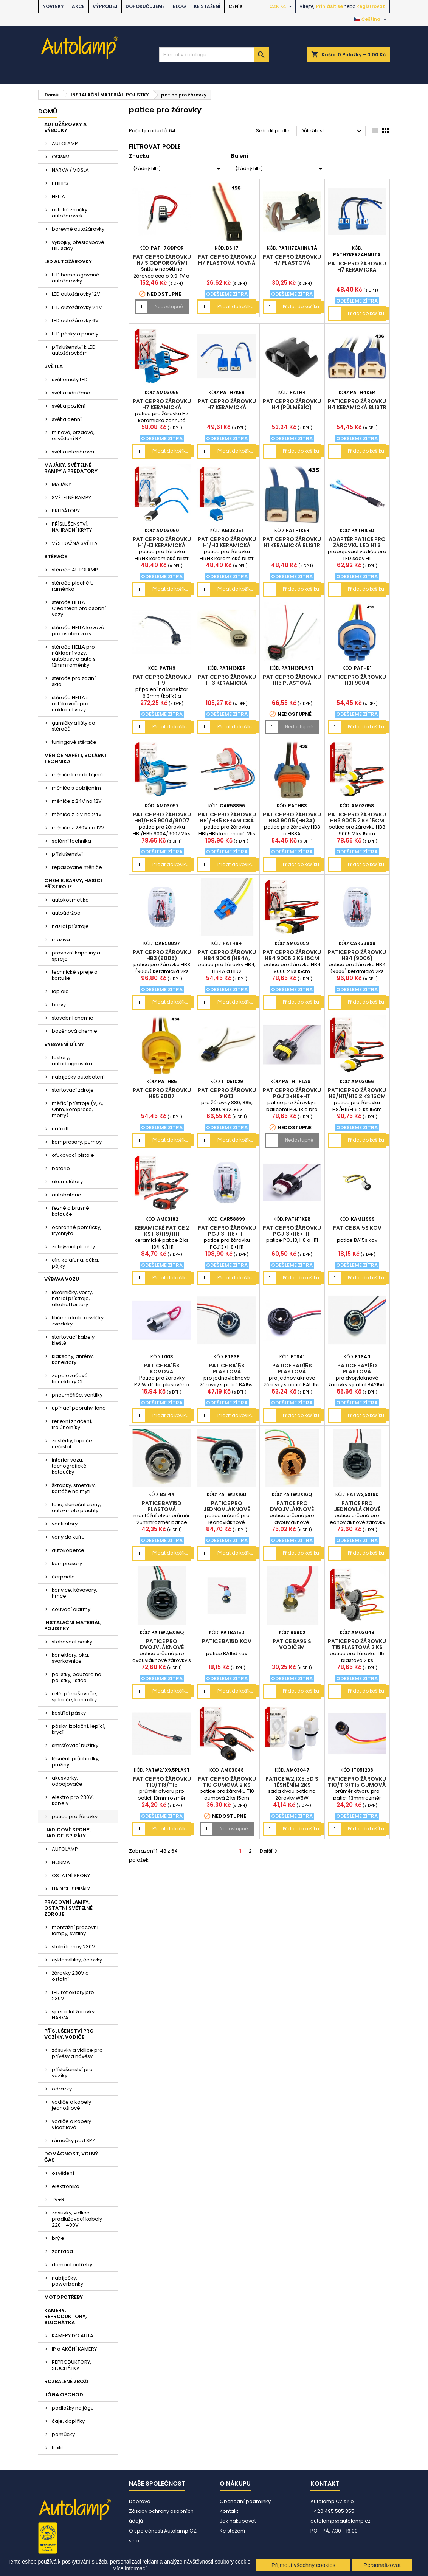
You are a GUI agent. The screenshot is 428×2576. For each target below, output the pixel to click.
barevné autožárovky (78, 229)
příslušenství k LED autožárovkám (74, 350)
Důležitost (332, 131)
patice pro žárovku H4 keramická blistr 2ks (357, 407)
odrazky (62, 2088)
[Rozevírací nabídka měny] (281, 6)
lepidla (60, 991)
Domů (47, 111)
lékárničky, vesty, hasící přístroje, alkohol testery (72, 1298)
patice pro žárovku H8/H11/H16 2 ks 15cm (357, 1093)
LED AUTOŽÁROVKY (68, 261)
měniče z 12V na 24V (77, 814)
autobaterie (66, 1194)
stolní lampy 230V (73, 1946)
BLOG (179, 6)
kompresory (67, 1563)
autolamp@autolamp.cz (340, 2521)
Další (269, 1850)
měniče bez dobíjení (77, 774)
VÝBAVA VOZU (61, 1279)
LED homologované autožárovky (75, 277)
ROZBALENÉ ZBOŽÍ (66, 2381)
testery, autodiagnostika (72, 1060)
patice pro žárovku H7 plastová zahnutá (292, 263)
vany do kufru (68, 1537)
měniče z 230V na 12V (78, 827)
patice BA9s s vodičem (292, 1644)
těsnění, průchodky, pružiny (75, 1761)
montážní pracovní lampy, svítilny (75, 1930)
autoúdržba (66, 913)
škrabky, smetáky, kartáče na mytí (74, 1488)
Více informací (129, 2568)
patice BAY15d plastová (357, 1368)
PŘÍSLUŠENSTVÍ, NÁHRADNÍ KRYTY (72, 527)
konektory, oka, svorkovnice (70, 1658)
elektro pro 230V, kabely (73, 1800)
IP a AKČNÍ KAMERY (74, 2349)
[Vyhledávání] (214, 54)
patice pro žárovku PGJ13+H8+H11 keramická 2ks (227, 1234)
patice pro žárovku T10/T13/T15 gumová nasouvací (357, 1785)
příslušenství (67, 854)
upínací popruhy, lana (79, 1408)
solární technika (71, 840)
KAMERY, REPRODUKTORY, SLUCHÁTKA (65, 2316)
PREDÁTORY (66, 510)
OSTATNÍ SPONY (71, 1875)
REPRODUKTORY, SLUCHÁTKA (71, 2365)
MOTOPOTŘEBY (63, 2297)
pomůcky (63, 2434)
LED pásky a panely (75, 333)
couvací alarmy (71, 1609)
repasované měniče (77, 867)
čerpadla (63, 1576)
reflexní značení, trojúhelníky (72, 1424)
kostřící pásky (69, 1712)
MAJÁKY (61, 484)
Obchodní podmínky (245, 2501)
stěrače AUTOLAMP (75, 569)
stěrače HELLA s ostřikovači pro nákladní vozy (70, 703)
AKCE (78, 6)
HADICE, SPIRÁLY (71, 1888)
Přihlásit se (329, 6)
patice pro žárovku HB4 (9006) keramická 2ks (357, 958)
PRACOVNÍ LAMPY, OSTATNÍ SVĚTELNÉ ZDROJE (68, 1908)
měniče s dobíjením (76, 787)
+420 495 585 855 (332, 2511)
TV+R (58, 2199)
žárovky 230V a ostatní (70, 1976)
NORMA (61, 1862)
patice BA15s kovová (162, 1368)
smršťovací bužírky (75, 1745)
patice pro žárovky (75, 1816)
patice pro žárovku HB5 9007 (162, 1093)
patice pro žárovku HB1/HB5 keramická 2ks (227, 820)
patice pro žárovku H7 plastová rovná (227, 260)
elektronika (65, 2186)
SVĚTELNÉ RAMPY (71, 497)
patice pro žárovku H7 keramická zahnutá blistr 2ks (357, 269)
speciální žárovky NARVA (73, 2014)
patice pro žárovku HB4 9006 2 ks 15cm (292, 955)
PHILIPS (60, 183)
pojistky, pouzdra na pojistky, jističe (76, 1677)
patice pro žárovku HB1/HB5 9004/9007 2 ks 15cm (162, 820)
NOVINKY (53, 6)
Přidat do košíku (235, 306)
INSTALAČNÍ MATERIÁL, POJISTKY (72, 1625)
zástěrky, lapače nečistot (72, 1443)
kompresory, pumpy (77, 1141)
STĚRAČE (55, 556)
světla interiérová (73, 451)
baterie (61, 1168)
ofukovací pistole (73, 1155)
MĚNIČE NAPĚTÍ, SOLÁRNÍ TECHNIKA (75, 758)
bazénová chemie (74, 1031)
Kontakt (229, 2511)
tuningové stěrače (74, 742)
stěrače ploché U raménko (73, 586)
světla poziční (68, 406)
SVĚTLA (53, 366)
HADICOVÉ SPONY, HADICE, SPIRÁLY (67, 1832)
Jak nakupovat (238, 2521)
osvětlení (63, 2173)
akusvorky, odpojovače (67, 1781)
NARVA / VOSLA (70, 170)
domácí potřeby (72, 2264)
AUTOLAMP (65, 143)
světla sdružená (71, 392)
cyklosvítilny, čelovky (77, 1959)
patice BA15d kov (226, 1641)
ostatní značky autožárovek (69, 212)
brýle (58, 2238)
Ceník (235, 6)
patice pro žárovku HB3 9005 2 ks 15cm (357, 817)
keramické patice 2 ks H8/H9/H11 (162, 1231)
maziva (61, 939)
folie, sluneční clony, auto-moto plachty (76, 1507)
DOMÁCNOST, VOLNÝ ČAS (71, 2156)
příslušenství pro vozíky (72, 2072)
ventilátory (65, 1523)
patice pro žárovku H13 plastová (292, 680)
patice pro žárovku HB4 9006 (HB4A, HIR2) (227, 958)
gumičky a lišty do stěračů (73, 725)
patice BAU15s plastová (292, 1368)
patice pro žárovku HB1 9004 (357, 680)
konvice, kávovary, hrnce (74, 1593)
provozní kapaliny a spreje (76, 955)
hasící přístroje (70, 926)
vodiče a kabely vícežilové (71, 2124)
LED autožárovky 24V (77, 307)
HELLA (58, 196)
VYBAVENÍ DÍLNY (64, 1044)
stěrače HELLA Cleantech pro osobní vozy (79, 608)
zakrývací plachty (73, 1246)
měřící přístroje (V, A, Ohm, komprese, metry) (77, 1109)
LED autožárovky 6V (75, 320)
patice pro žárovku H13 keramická (227, 680)
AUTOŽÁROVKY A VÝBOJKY (65, 127)
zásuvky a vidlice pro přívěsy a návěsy (77, 2053)
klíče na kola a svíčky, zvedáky (78, 1320)
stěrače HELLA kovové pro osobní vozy (78, 630)
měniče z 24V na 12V (77, 801)
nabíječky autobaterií (78, 1076)
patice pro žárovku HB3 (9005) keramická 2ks (162, 958)
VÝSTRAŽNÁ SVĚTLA (75, 543)
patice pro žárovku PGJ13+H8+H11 (292, 1093)
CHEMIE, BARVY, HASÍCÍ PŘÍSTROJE (73, 883)
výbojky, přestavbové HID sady (78, 245)
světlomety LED (70, 379)
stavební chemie (72, 1017)
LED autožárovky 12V (76, 294)
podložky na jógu (73, 2408)
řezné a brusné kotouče (70, 1211)
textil (57, 2447)
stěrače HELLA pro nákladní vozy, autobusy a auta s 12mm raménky (74, 656)
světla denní (67, 419)
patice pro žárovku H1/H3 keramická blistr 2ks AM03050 (162, 545)
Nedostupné (169, 306)
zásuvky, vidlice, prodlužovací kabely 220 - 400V (77, 2218)
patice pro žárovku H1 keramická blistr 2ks (292, 545)
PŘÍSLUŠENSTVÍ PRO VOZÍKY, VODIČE (69, 2034)
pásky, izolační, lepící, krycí (78, 1729)
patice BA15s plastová (227, 1368)
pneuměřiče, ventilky (77, 1394)
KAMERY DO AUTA (72, 2335)
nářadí (60, 1128)
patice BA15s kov (357, 1228)
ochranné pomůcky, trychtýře (76, 1230)
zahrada (62, 2251)
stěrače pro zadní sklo (74, 681)
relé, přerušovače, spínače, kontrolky (74, 1696)
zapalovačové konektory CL (70, 1378)
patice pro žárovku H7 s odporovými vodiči (162, 263)
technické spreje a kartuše (75, 975)
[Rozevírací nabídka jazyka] (371, 19)
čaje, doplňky (68, 2421)
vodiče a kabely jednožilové (71, 2105)
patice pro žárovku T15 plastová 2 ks (357, 1644)
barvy (59, 1004)
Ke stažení (207, 6)
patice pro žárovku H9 (162, 680)
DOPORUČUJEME (145, 6)
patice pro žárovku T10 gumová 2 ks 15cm (227, 1785)
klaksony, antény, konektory (73, 1359)
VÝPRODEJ (105, 6)
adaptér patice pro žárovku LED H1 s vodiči (357, 545)
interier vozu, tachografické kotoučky (69, 1466)
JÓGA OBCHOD (63, 2394)
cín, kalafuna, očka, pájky (75, 1262)
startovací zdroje (73, 1090)
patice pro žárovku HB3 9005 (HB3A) (292, 817)
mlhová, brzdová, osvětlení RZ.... (73, 435)
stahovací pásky (72, 1641)
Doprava (139, 2501)
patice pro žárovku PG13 (227, 1093)
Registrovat (370, 6)
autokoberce (68, 1550)
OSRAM (61, 156)
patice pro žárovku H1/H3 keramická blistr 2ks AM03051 (227, 545)
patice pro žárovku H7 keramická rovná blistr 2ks (227, 407)
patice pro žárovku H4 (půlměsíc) (292, 404)
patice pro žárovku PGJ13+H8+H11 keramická (292, 1234)
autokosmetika (70, 899)
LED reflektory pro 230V (73, 1995)
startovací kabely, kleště (74, 1340)
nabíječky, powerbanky (67, 2280)
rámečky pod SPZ (73, 2140)
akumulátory (67, 1181)
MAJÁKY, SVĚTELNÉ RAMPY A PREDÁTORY (71, 468)
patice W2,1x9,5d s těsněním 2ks (291, 1782)
